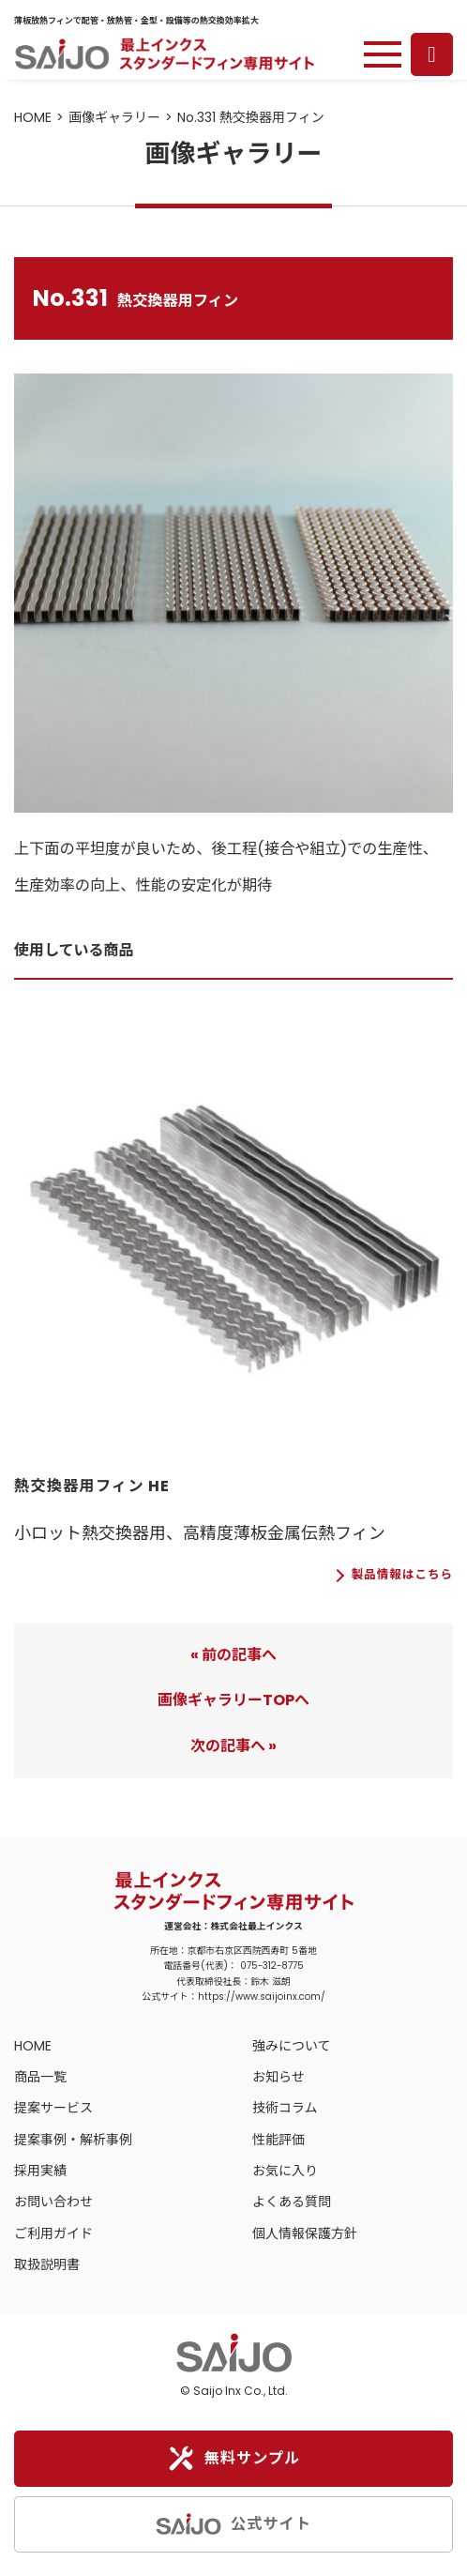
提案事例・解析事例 (73, 2139)
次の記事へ (227, 1746)
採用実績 (40, 2170)
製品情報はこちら (402, 1575)
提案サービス (53, 2107)
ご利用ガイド (53, 2233)
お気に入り (285, 2170)
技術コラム (285, 2107)
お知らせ (278, 2076)
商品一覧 (40, 2076)
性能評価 (278, 2139)
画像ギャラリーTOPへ (233, 1700)
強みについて (291, 2045)
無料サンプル (234, 2459)
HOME (33, 117)
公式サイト (233, 2524)
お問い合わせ (53, 2201)
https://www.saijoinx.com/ (261, 1996)
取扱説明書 (47, 2264)
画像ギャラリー (114, 117)
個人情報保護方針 (304, 2233)
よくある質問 (291, 2201)
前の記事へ (239, 1655)
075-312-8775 (272, 1965)
